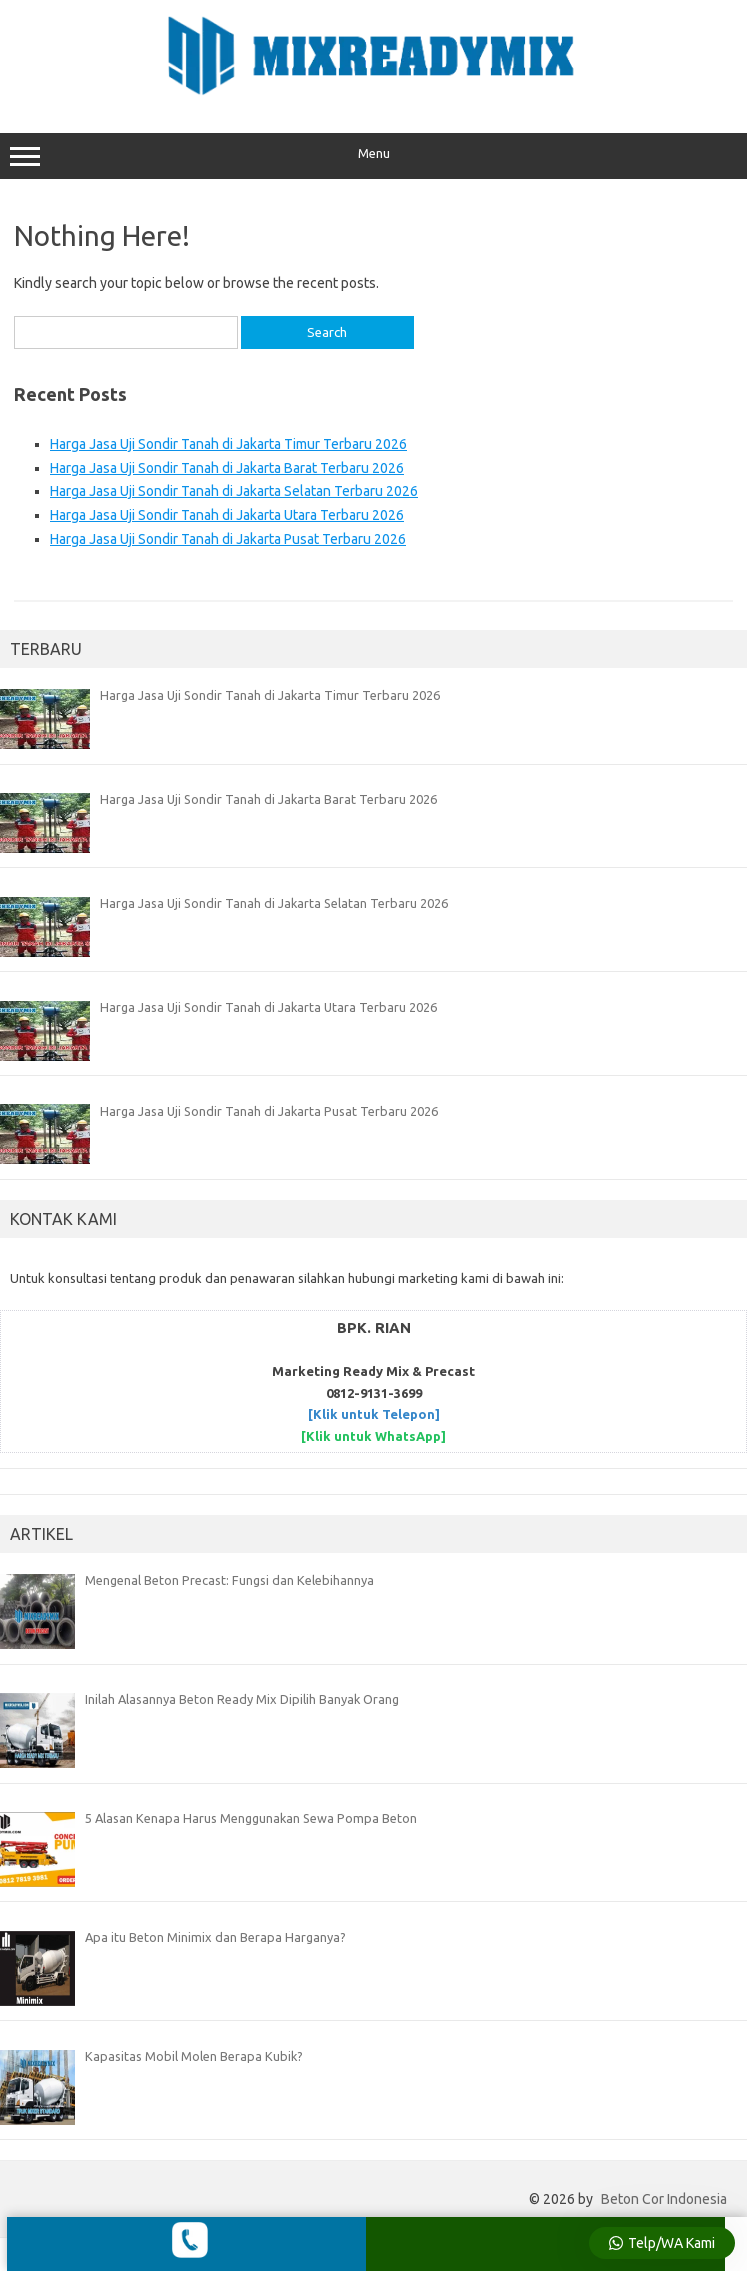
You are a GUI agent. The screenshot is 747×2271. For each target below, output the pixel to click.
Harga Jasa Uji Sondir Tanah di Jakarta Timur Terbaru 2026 (228, 444)
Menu (373, 156)
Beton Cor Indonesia (664, 2199)
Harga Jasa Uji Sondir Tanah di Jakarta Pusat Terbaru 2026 (228, 539)
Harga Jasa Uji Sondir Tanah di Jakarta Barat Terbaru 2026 (227, 468)
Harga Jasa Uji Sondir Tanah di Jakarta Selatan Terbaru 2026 (234, 491)
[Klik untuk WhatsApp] (373, 1436)
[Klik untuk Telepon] (374, 1414)
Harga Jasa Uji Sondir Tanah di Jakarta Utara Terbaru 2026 (227, 515)
